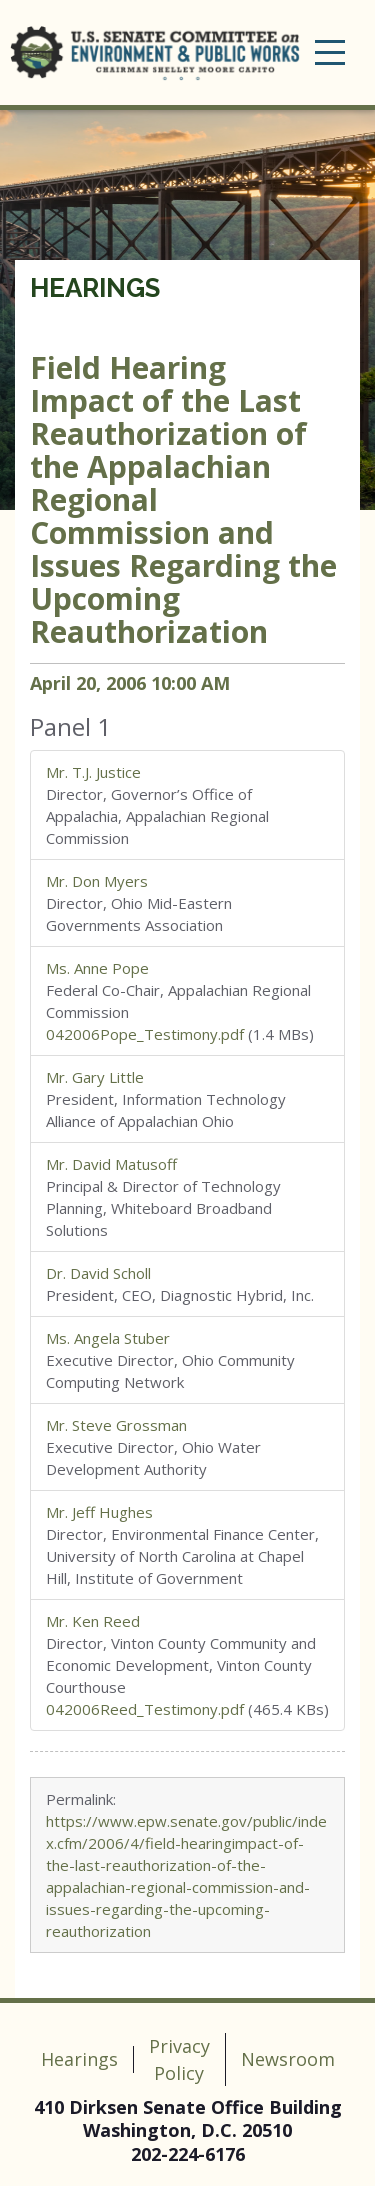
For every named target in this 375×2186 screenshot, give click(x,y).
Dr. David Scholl (98, 1273)
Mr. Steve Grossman (116, 1425)
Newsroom (288, 2059)
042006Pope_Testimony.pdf (145, 1034)
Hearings (95, 288)
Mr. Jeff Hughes (99, 1512)
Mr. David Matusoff (111, 1164)
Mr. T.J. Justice (93, 772)
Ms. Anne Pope (97, 968)
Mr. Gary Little (95, 1077)
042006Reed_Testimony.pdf (145, 1709)
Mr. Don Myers (97, 881)
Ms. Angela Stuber (108, 1338)
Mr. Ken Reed (93, 1621)
